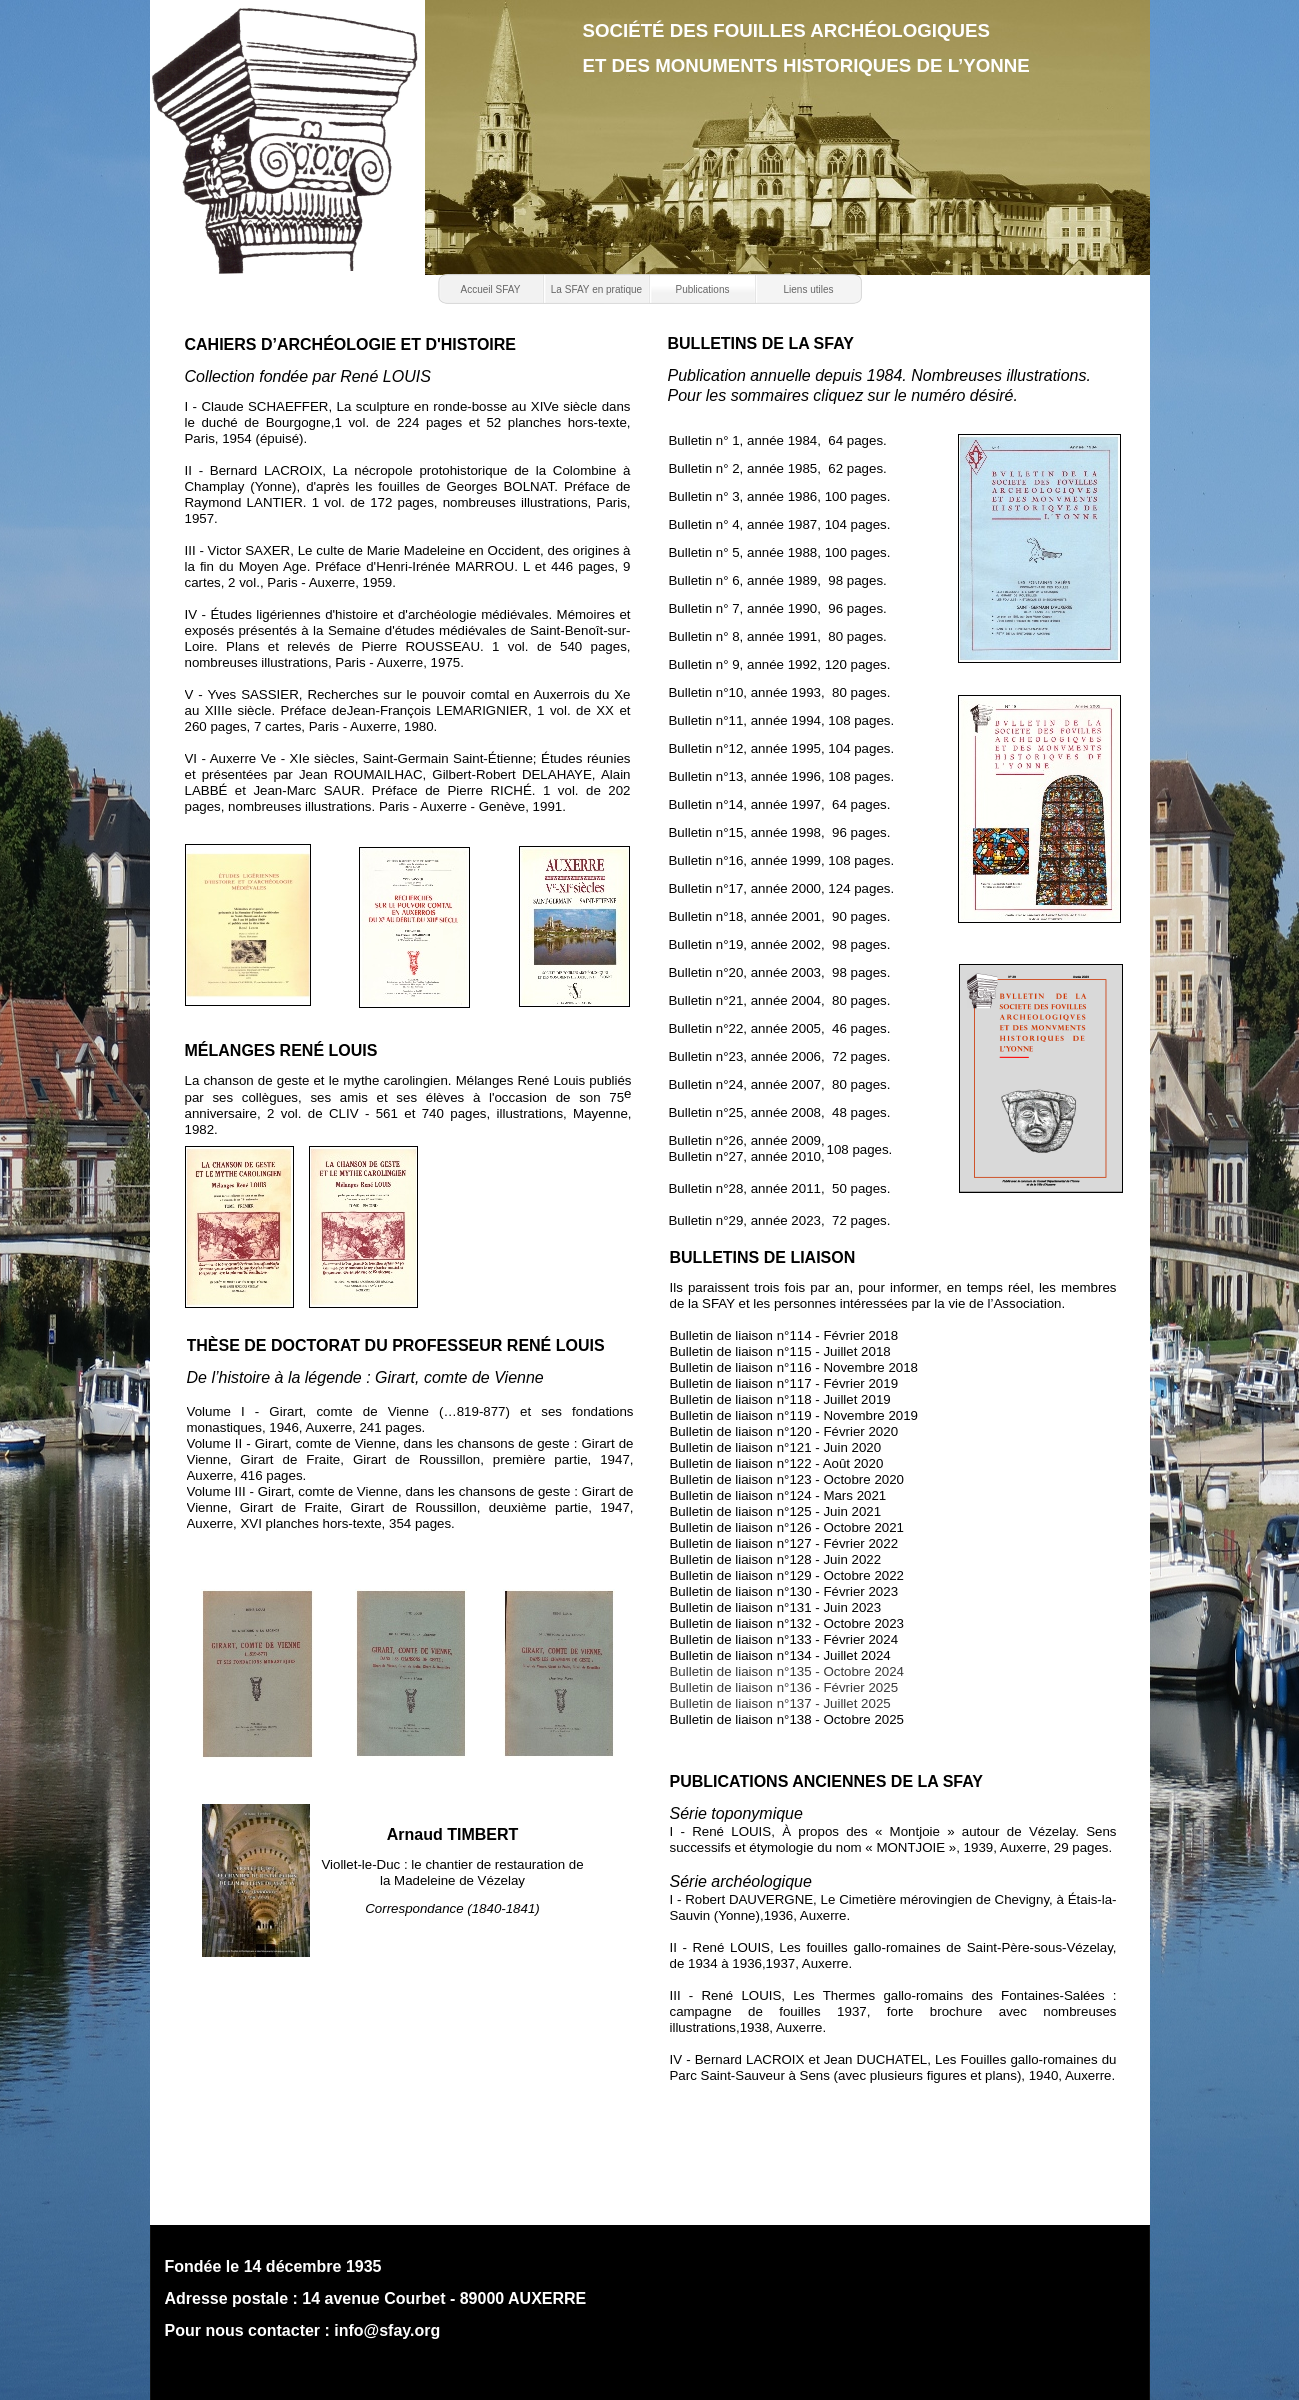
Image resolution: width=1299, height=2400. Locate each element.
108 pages (858, 1149)
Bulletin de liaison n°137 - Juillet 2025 (780, 1703)
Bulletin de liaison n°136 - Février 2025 (784, 1687)
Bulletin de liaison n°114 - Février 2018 (784, 1335)
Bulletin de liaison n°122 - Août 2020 (777, 1463)
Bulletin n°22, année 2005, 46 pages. (780, 1028)
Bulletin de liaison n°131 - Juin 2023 (776, 1607)
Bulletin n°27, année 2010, (747, 1156)
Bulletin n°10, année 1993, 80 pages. (780, 692)
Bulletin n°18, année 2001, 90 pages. (780, 916)
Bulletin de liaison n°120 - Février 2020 (784, 1431)
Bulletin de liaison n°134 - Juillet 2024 (780, 1655)
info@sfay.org (387, 2330)
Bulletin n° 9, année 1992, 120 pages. (780, 664)
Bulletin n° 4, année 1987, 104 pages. (780, 524)
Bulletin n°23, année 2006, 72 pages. (780, 1056)
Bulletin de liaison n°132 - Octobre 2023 (787, 1623)
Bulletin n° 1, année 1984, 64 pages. (778, 440)
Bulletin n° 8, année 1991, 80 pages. (778, 636)
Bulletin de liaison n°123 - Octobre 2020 (787, 1479)
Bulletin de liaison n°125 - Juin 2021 (776, 1511)
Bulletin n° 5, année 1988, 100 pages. (780, 552)
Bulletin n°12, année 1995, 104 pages (780, 748)
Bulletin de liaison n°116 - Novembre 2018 (794, 1367)
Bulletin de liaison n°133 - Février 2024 (784, 1639)
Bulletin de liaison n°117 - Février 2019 (784, 1383)
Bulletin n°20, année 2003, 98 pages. (780, 972)
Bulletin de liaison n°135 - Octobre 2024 (787, 1671)
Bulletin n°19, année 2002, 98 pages (778, 944)
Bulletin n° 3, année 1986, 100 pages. (780, 496)
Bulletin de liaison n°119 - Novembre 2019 (794, 1415)
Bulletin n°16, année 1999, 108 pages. (782, 860)
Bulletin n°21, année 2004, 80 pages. (780, 1000)
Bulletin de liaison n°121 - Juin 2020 (776, 1447)
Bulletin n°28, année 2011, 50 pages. (780, 1188)
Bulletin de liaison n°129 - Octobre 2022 (787, 1575)
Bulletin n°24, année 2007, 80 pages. (780, 1084)
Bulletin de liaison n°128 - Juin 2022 (776, 1559)
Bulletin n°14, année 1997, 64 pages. (780, 804)
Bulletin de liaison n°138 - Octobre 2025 (787, 1719)
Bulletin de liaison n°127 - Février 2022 (784, 1543)
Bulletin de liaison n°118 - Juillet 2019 (780, 1399)
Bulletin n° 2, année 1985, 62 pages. (778, 468)
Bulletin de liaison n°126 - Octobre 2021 (787, 1527)
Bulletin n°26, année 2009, (747, 1140)
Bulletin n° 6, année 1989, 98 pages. (778, 580)
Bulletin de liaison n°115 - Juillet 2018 (780, 1351)
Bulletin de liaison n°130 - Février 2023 (784, 1591)
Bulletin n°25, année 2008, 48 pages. (780, 1112)
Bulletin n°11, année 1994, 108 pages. (782, 720)
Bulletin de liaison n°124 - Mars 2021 (778, 1495)
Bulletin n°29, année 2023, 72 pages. (780, 1220)
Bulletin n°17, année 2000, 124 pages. (782, 888)
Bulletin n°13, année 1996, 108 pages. (782, 776)
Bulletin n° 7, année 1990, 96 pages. (778, 608)
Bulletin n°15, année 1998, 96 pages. (780, 832)
